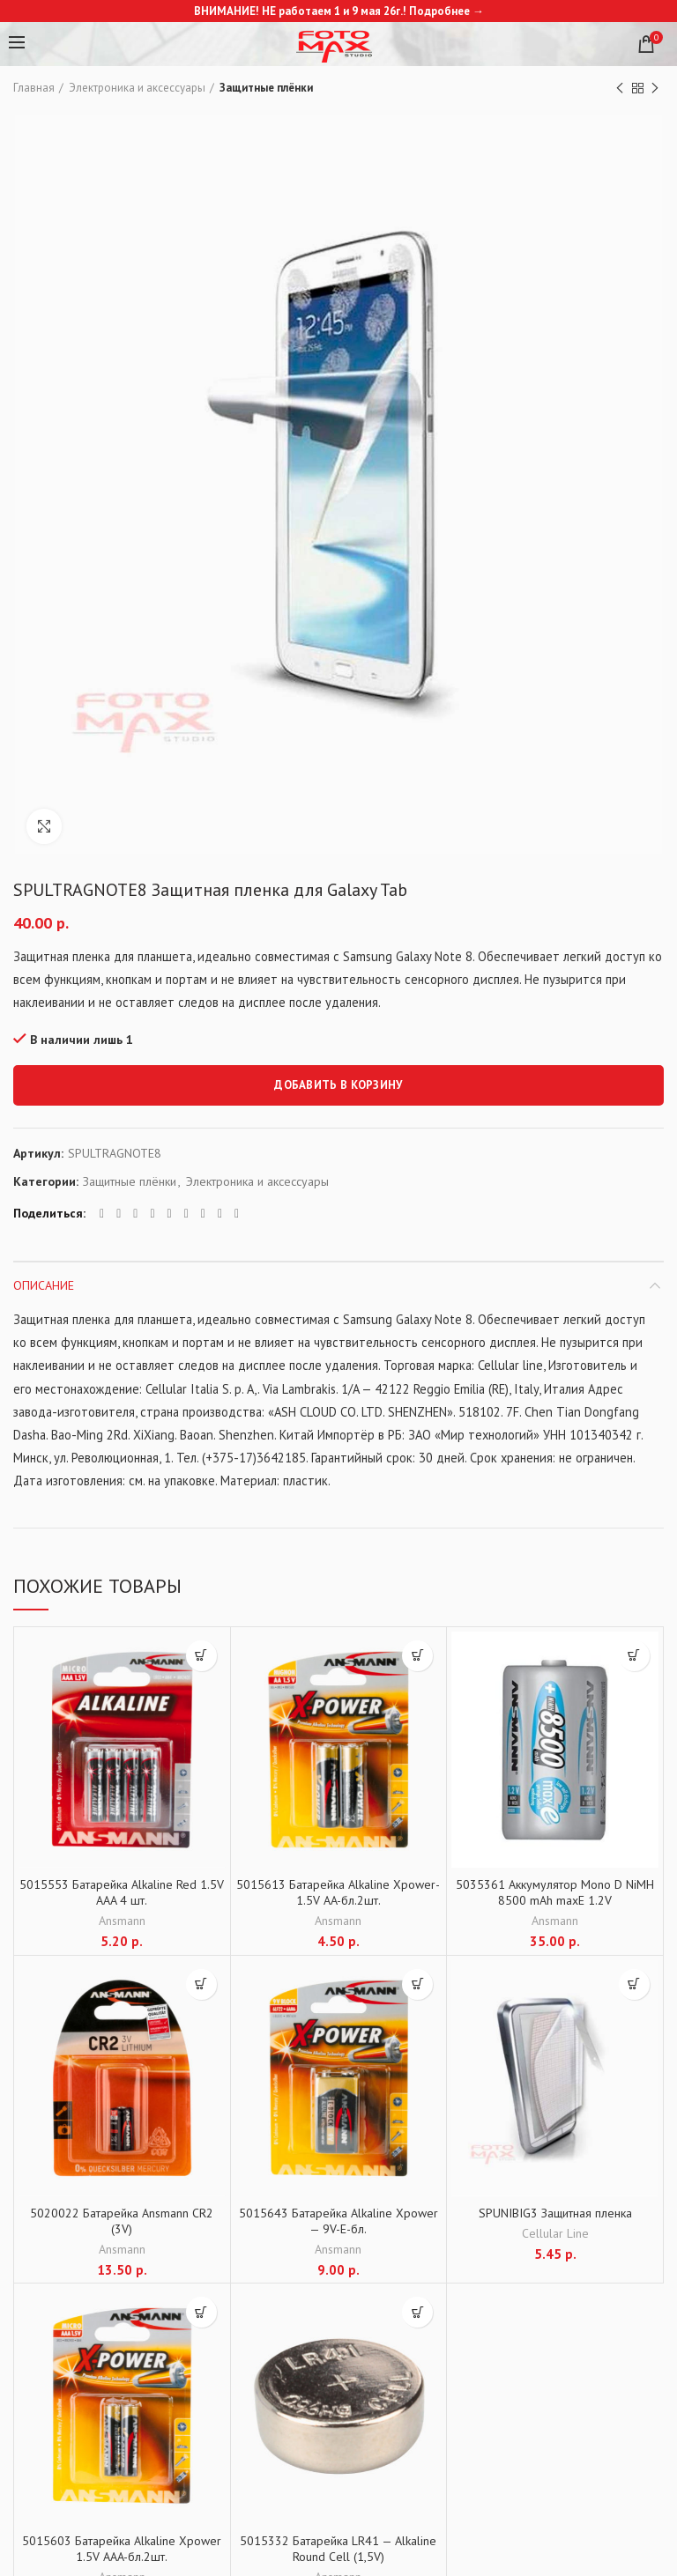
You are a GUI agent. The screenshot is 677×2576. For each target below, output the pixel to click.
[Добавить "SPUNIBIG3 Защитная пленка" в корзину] (634, 1984)
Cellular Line (555, 2233)
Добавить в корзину (338, 1084)
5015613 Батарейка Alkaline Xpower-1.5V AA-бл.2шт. (338, 1892)
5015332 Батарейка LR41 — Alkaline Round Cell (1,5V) (338, 2549)
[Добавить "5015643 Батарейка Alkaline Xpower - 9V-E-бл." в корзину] (417, 1984)
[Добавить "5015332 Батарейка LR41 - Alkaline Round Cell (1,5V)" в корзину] (417, 2312)
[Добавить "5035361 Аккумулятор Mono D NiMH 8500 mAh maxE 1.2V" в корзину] (634, 1655)
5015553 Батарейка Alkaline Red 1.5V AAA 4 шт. (121, 1892)
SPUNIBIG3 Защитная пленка (555, 2213)
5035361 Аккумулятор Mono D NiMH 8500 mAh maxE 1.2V (555, 1892)
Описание (43, 1285)
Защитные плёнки (266, 87)
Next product (655, 88)
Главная (34, 87)
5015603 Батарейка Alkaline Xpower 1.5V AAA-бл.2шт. (121, 2549)
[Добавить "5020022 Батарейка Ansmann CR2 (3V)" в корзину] (201, 1984)
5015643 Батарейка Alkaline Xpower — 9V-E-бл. (338, 2221)
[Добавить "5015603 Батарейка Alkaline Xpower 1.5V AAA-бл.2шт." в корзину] (201, 2312)
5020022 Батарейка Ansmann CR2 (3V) (121, 2221)
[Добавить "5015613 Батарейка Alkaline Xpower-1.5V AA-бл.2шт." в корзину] (417, 1655)
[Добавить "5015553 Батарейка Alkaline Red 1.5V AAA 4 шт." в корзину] (201, 1655)
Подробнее (439, 11)
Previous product (619, 88)
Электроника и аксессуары (137, 87)
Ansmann (122, 1920)
